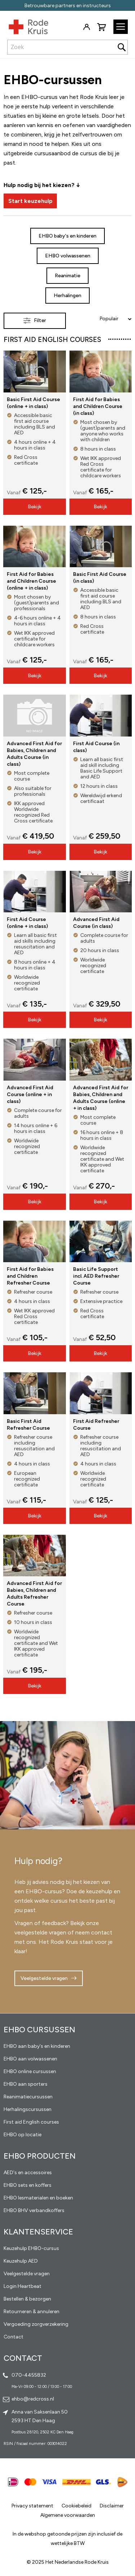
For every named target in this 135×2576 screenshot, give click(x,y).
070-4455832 (29, 2375)
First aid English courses (31, 2122)
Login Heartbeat (22, 2286)
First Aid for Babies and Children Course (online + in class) (31, 581)
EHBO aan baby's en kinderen (37, 2046)
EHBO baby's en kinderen (67, 236)
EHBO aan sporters (26, 2084)
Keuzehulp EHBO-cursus (31, 2248)
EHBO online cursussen (30, 2071)
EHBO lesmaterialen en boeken (38, 2198)
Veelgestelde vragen (44, 1978)
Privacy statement (32, 2506)
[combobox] (67, 47)
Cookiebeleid (76, 2506)
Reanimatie (67, 276)
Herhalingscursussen (27, 2109)
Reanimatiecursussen (28, 2097)
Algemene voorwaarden (67, 2515)
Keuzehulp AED (21, 2261)
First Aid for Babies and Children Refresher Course (30, 1276)
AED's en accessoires (28, 2172)
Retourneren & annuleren (31, 2311)
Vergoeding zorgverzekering (36, 2324)
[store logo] (24, 25)
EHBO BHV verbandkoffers (34, 2210)
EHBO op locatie (22, 2135)
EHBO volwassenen (67, 256)
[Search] (122, 47)
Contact (13, 2337)
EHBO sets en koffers (27, 2185)
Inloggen (86, 27)
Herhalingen (67, 295)
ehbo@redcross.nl (33, 2399)
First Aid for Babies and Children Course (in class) (97, 406)
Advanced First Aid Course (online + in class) (30, 1094)
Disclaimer (112, 2506)
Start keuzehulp (30, 200)
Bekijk (34, 507)
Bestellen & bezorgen (27, 2299)
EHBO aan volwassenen (30, 2059)
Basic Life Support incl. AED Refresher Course (96, 1276)
